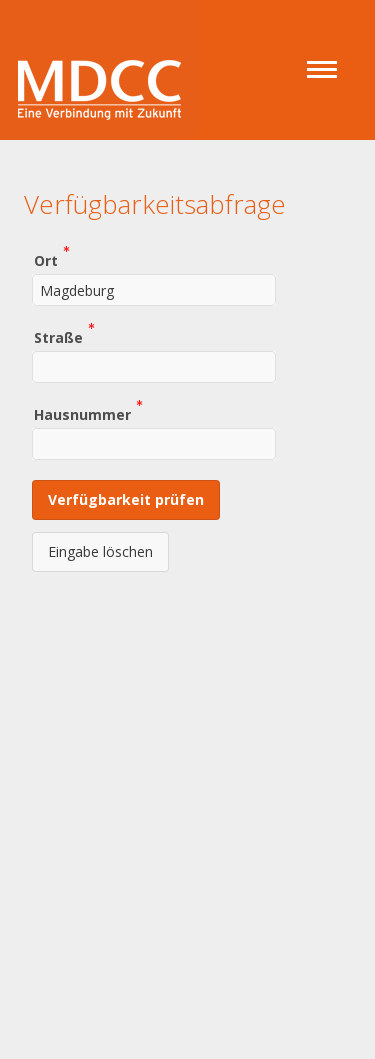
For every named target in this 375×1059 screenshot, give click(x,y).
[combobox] (154, 290)
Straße (58, 336)
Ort (46, 259)
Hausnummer (82, 413)
